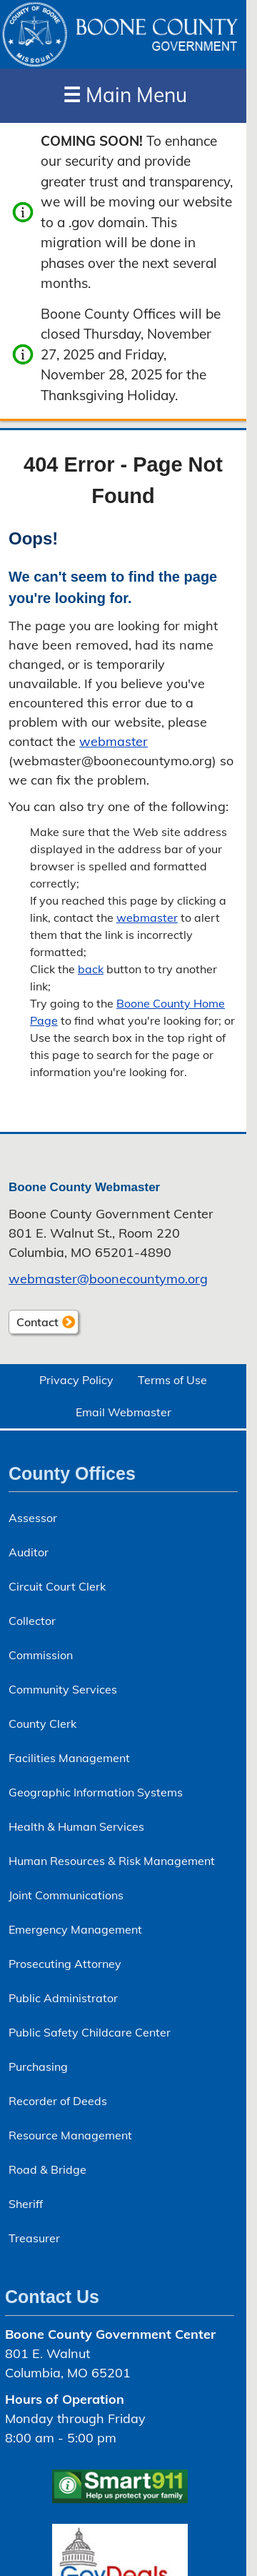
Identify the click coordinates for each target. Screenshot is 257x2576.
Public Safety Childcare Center (90, 2032)
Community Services (63, 1689)
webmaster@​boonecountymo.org (108, 1278)
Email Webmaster (123, 1412)
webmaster (113, 741)
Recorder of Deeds (58, 2101)
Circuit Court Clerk (57, 1586)
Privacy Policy (76, 1380)
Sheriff (26, 2204)
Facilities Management (69, 1758)
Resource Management (70, 2135)
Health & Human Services (76, 1826)
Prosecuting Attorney (65, 1963)
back (91, 969)
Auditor (29, 1552)
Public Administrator (63, 1998)
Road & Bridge (47, 2169)
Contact (34, 1323)
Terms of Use (172, 1380)
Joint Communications (66, 1895)
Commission (41, 1655)
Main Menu (125, 94)
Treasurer (34, 2238)
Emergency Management (75, 1929)
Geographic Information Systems (96, 1792)
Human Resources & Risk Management (112, 1861)
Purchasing (38, 2066)
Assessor (33, 1518)
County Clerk (42, 1723)
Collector (32, 1620)
